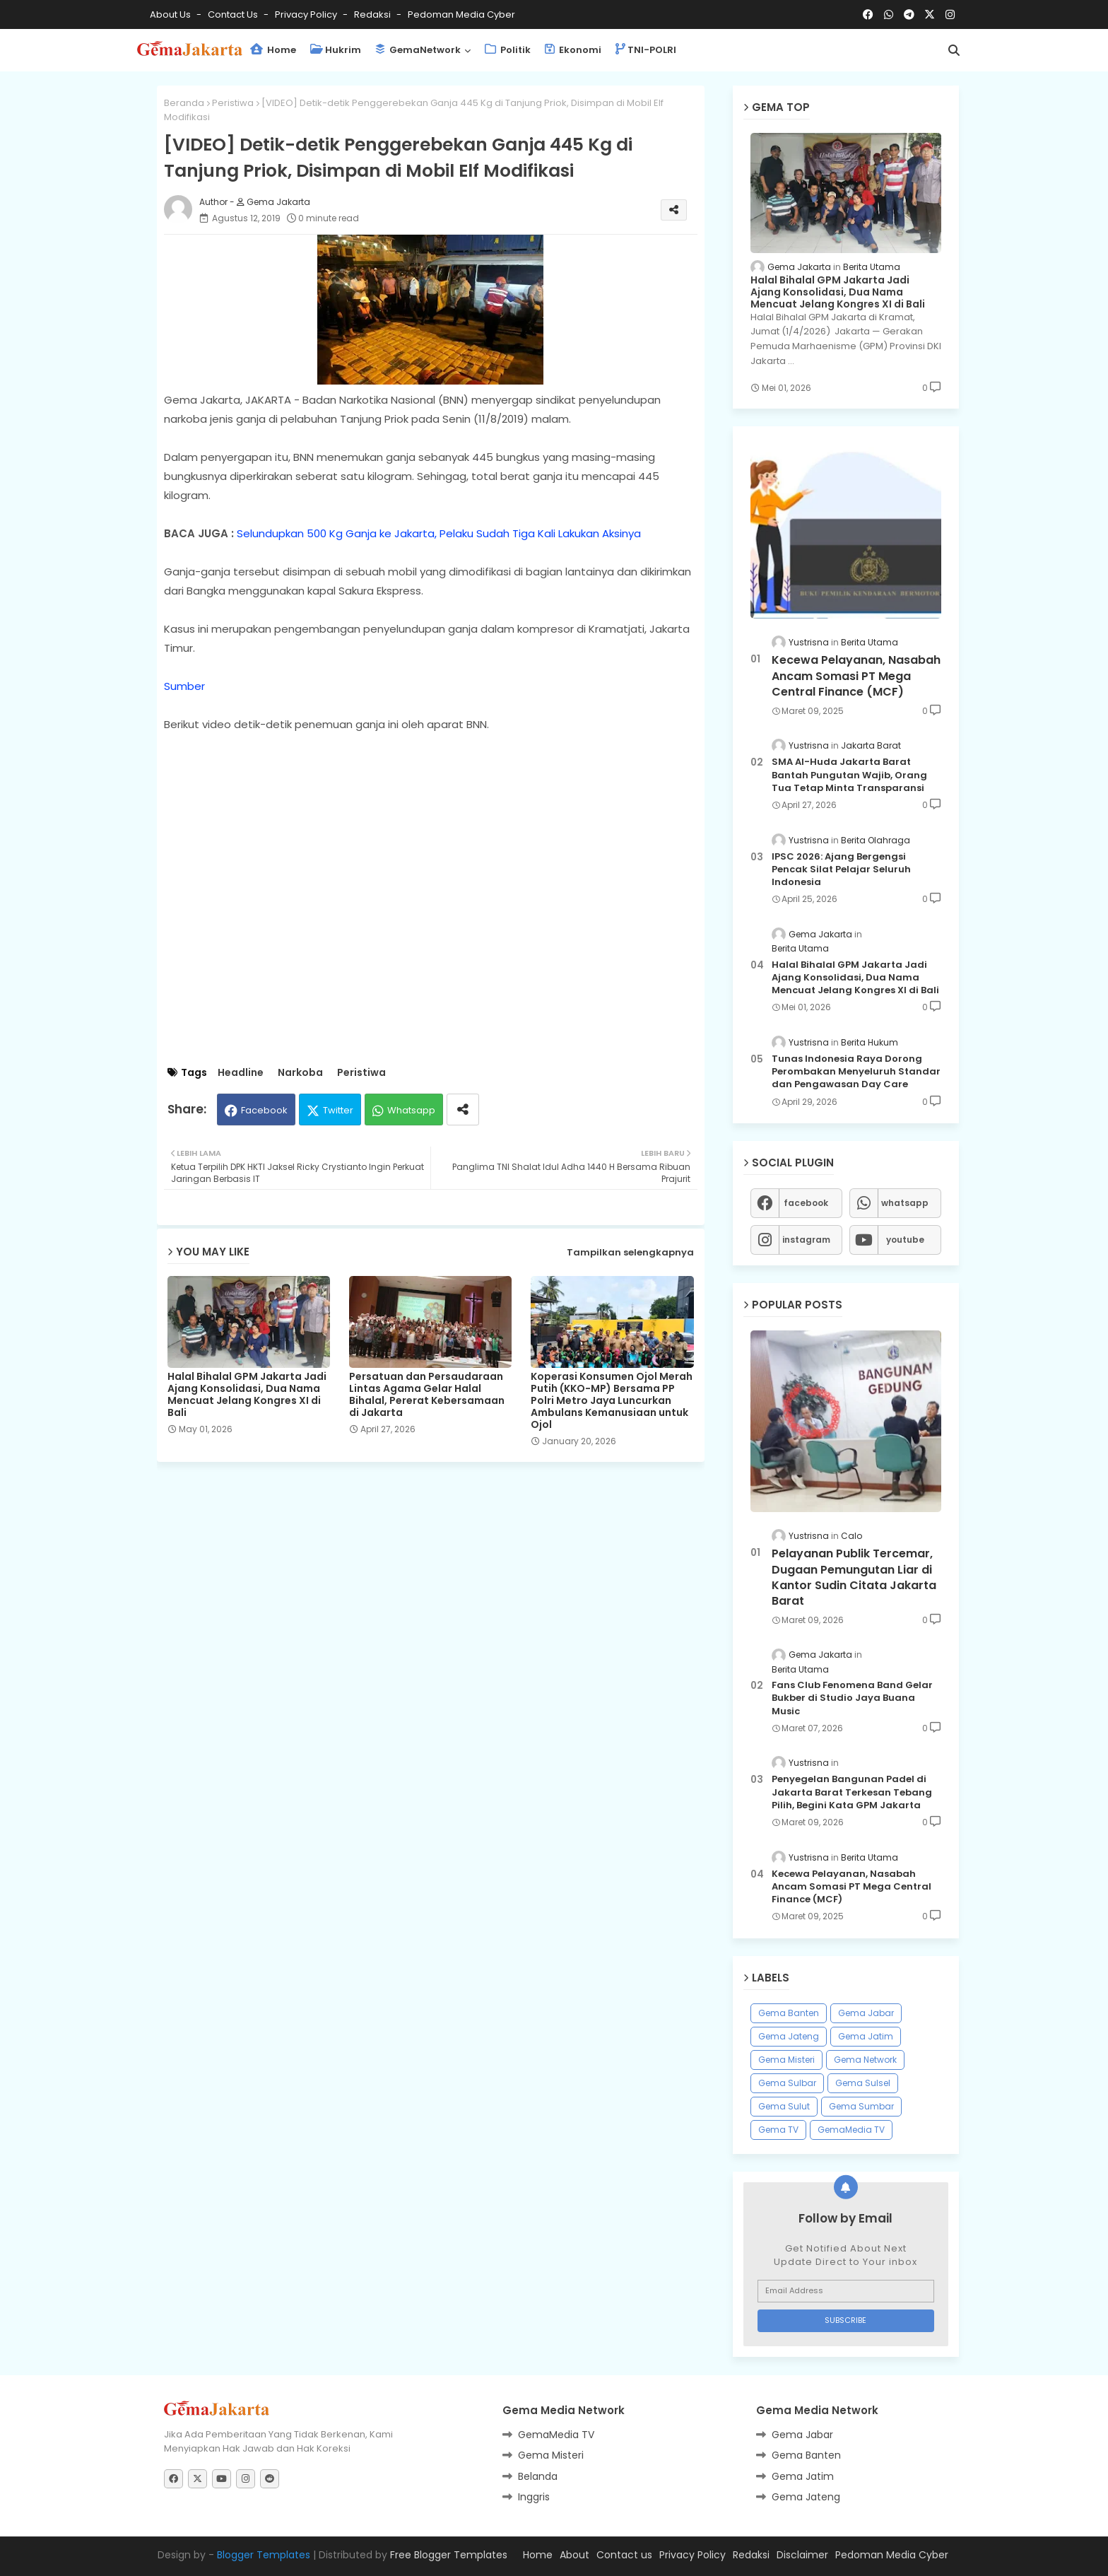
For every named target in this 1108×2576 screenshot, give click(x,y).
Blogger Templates (263, 2555)
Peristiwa (233, 103)
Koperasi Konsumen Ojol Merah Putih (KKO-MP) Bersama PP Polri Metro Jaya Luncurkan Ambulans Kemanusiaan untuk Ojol (611, 1401)
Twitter (338, 1110)
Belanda (538, 2476)
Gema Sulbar (787, 2083)
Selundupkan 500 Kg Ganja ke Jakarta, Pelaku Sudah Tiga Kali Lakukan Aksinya (439, 533)
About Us (171, 14)
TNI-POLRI (645, 50)
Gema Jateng (788, 2036)
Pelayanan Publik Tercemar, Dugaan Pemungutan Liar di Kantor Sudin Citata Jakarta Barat (854, 1577)
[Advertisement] (441, 1579)
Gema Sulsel (862, 2083)
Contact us (234, 14)
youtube (905, 1240)
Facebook (264, 1110)
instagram (806, 1240)
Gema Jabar (866, 2013)
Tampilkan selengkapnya (630, 1252)
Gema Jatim (865, 2036)
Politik (508, 50)
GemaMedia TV (851, 2130)
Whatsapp (411, 1110)
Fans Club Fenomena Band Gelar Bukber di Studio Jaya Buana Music (852, 1698)
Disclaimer (802, 2555)
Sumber (184, 686)
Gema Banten (788, 2013)
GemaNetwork (418, 50)
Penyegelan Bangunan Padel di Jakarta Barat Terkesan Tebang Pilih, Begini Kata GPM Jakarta (852, 1792)
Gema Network (865, 2060)
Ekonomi (573, 50)
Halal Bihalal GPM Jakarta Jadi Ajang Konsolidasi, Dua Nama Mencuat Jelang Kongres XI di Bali (246, 1395)
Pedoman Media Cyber (461, 14)
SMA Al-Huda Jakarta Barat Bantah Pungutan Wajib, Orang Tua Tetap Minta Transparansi (849, 775)
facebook (806, 1203)
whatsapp (905, 1203)
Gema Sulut (784, 2106)
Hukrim (335, 50)
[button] (954, 50)
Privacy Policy (307, 14)
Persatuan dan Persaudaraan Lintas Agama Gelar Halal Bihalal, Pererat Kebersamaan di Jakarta (427, 1395)
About (574, 2555)
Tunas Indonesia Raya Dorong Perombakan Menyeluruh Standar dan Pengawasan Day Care (856, 1072)
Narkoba (300, 1072)
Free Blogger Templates (448, 2555)
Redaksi (373, 14)
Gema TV (778, 2130)
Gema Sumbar (861, 2106)
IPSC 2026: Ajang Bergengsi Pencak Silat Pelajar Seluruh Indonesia (841, 869)
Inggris (534, 2497)
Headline (241, 1072)
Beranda (184, 103)
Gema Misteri (786, 2060)
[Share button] (463, 1109)
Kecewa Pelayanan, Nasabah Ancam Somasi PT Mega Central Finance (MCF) (856, 676)
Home (273, 50)
